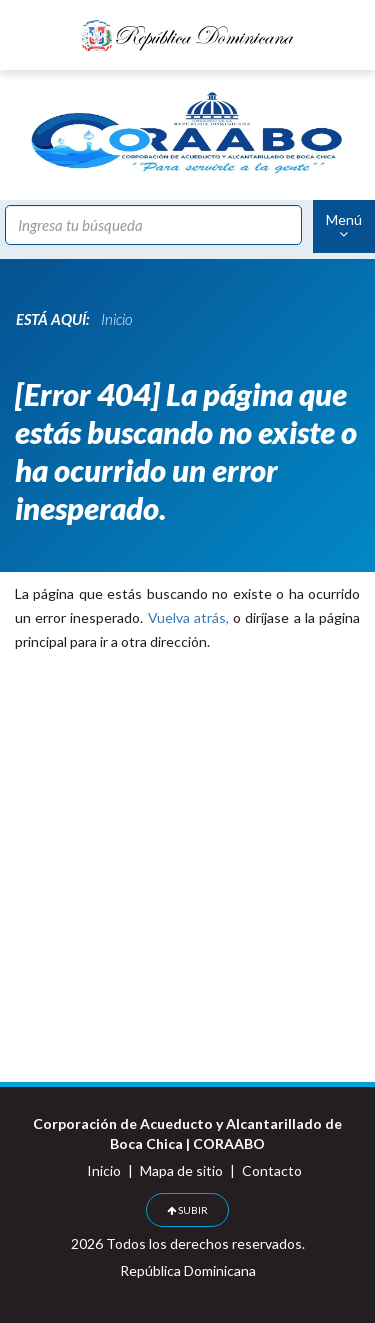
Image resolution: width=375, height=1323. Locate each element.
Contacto (272, 1170)
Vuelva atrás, (188, 617)
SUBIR (187, 1210)
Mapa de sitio (181, 1170)
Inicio (104, 1170)
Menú (344, 226)
